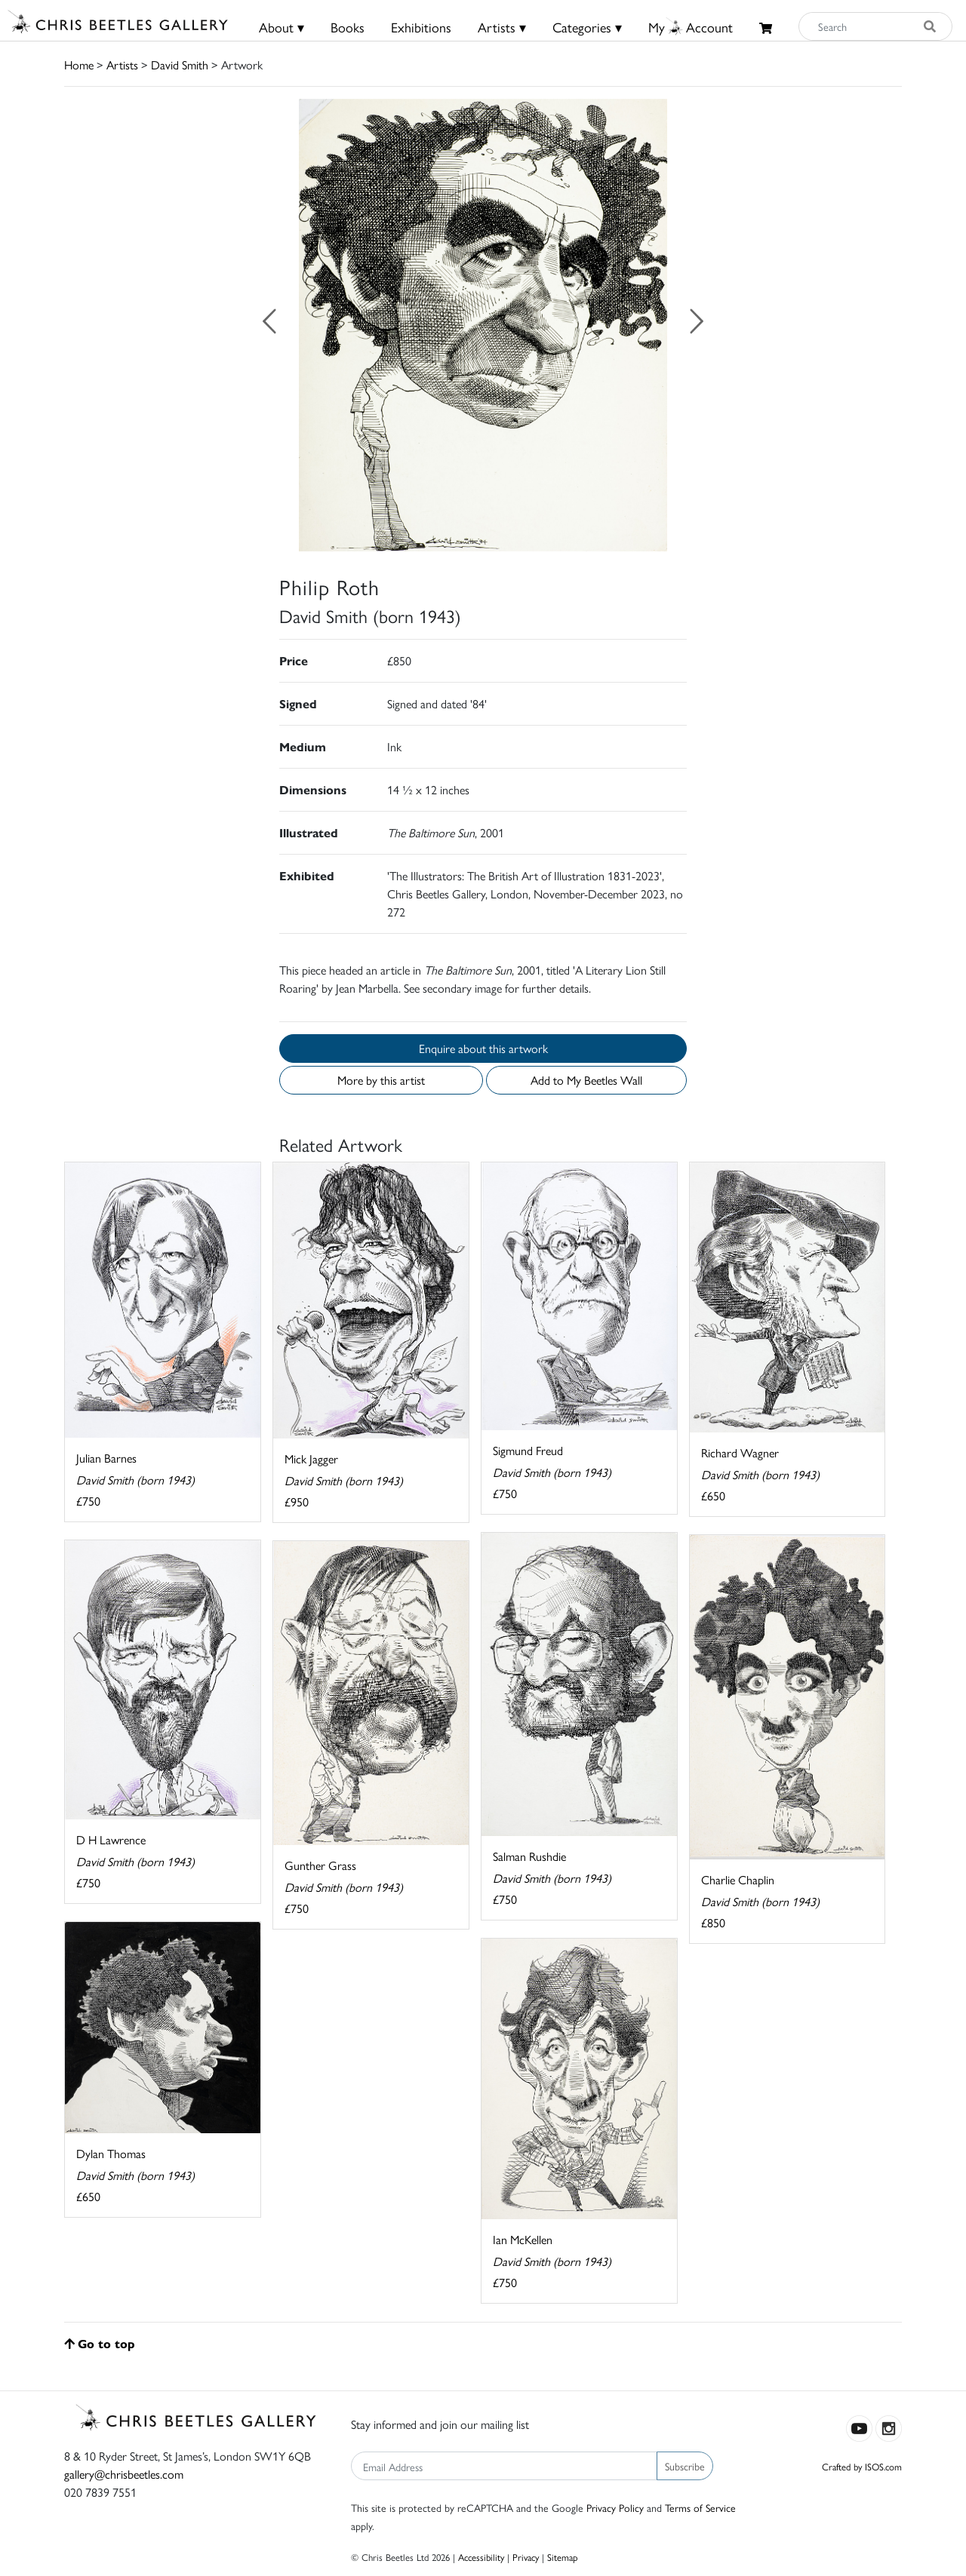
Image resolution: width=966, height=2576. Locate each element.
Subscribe (685, 2465)
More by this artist (381, 1079)
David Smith (179, 64)
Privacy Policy (615, 2507)
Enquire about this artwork (483, 1048)
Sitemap (562, 2557)
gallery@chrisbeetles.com (123, 2473)
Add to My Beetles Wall (586, 1079)
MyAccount (690, 26)
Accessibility (481, 2557)
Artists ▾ (502, 26)
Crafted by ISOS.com (862, 2466)
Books (348, 26)
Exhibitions (421, 26)
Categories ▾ (587, 26)
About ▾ (281, 26)
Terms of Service (700, 2507)
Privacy (525, 2557)
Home (79, 64)
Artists (122, 64)
